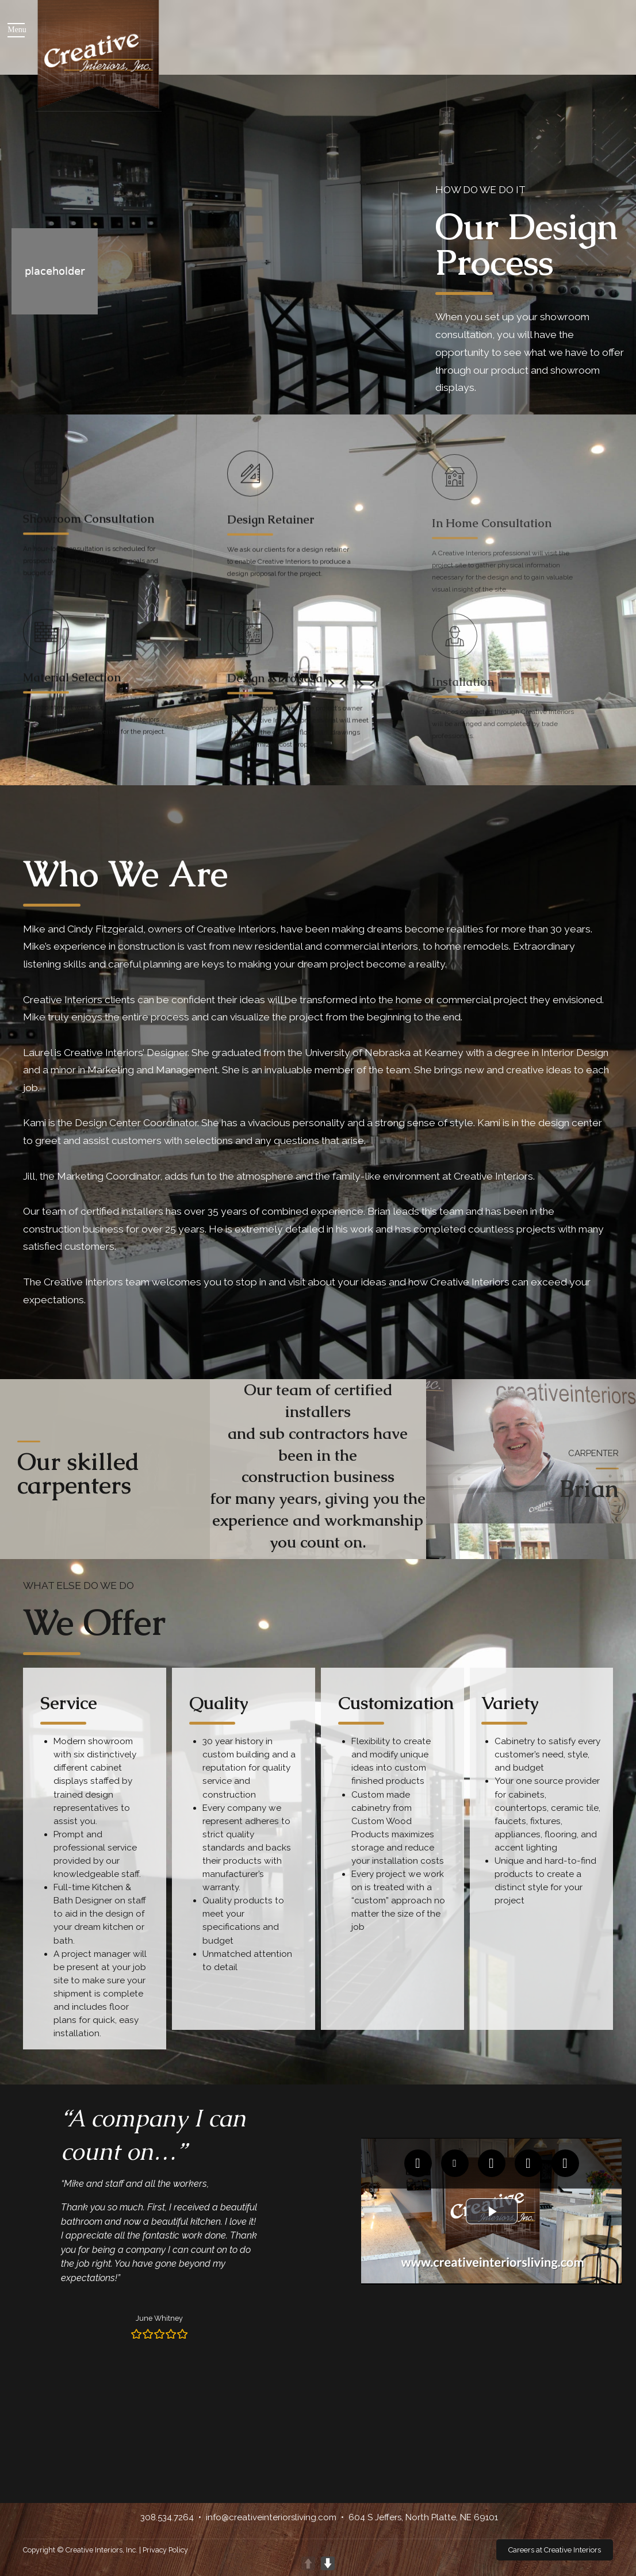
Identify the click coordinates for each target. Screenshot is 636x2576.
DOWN (328, 2563)
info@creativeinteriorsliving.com (271, 2517)
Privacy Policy (165, 2550)
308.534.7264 (167, 2517)
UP (308, 2563)
